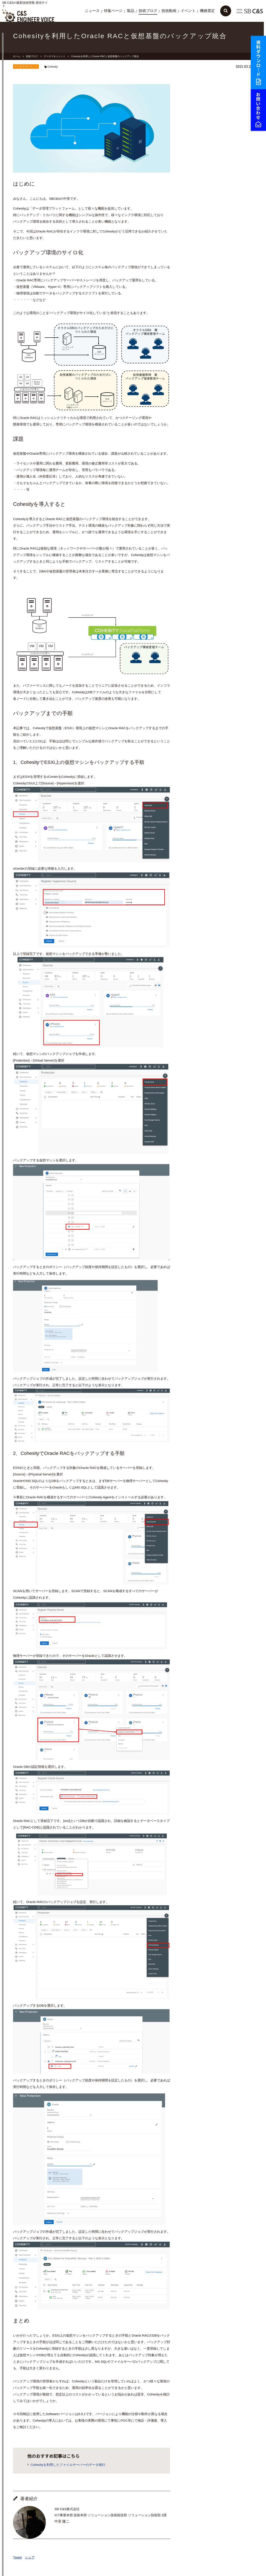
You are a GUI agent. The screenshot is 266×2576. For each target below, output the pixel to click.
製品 (130, 11)
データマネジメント (54, 56)
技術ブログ (148, 11)
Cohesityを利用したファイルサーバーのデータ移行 (68, 2465)
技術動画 (169, 11)
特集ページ (113, 11)
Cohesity (53, 66)
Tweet (17, 2557)
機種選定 (207, 11)
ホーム (16, 56)
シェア (30, 2557)
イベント (188, 11)
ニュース (92, 11)
